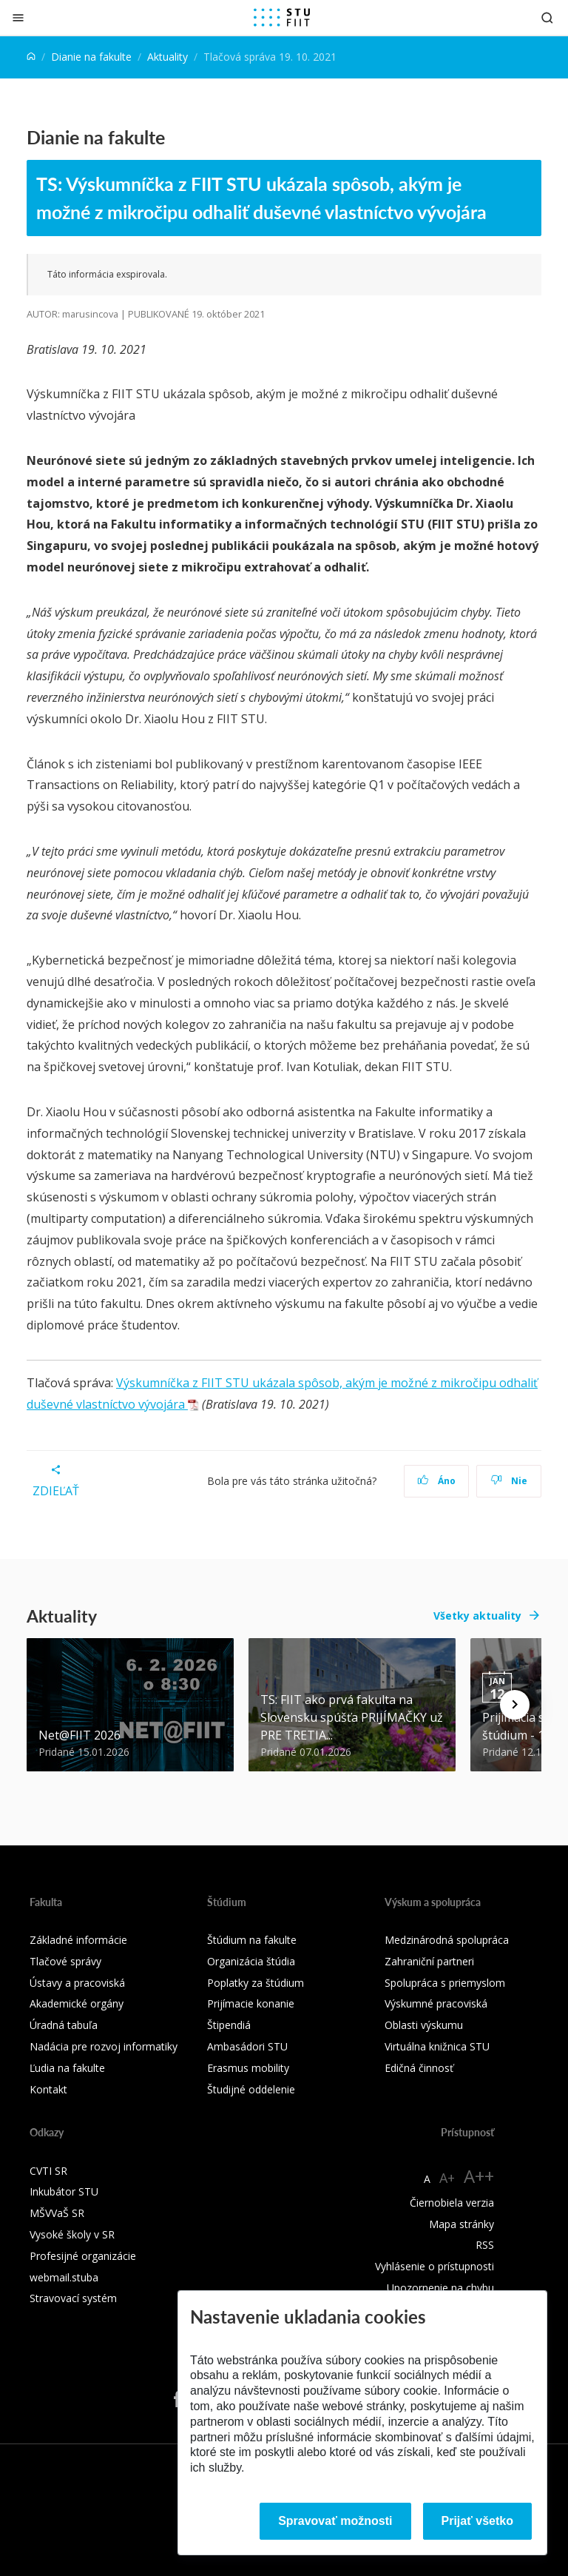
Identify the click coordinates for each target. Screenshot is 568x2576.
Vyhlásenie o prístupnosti (434, 2266)
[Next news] (515, 1705)
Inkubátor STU (64, 2191)
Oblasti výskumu (424, 2025)
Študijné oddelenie (251, 2089)
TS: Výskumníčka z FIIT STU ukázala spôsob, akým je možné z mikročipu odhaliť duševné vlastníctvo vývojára (261, 197)
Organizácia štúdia (251, 1961)
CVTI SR (48, 2171)
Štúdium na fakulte (252, 1940)
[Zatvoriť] (18, 17)
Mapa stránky (461, 2224)
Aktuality (167, 57)
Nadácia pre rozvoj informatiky (104, 2046)
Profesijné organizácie (83, 2256)
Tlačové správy (65, 1961)
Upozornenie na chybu (440, 2288)
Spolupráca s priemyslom (445, 1983)
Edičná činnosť (419, 2068)
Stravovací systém (73, 2298)
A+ (447, 2178)
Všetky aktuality (477, 1616)
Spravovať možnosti (335, 2521)
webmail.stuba (64, 2277)
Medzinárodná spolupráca (447, 1940)
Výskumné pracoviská (436, 2003)
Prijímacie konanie (250, 2003)
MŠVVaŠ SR (57, 2213)
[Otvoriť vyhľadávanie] (547, 17)
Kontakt (48, 2089)
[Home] (31, 57)
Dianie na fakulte (91, 57)
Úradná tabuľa (64, 2025)
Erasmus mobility (248, 2068)
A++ (479, 2176)
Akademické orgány (77, 2003)
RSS (485, 2245)
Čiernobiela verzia (452, 2203)
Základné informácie (78, 1940)
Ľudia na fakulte (67, 2068)
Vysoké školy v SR (72, 2234)
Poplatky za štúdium (255, 1983)
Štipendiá (229, 2025)
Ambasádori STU (247, 2046)
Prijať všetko (478, 2521)
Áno (436, 1481)
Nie (509, 1481)
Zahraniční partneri (429, 1961)
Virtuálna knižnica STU (437, 2046)
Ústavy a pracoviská (77, 1983)
